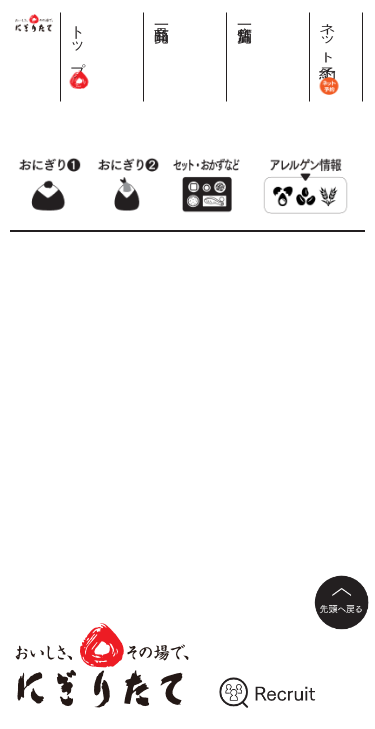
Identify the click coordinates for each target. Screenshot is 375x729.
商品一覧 (267, 17)
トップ (229, 50)
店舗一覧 (305, 17)
